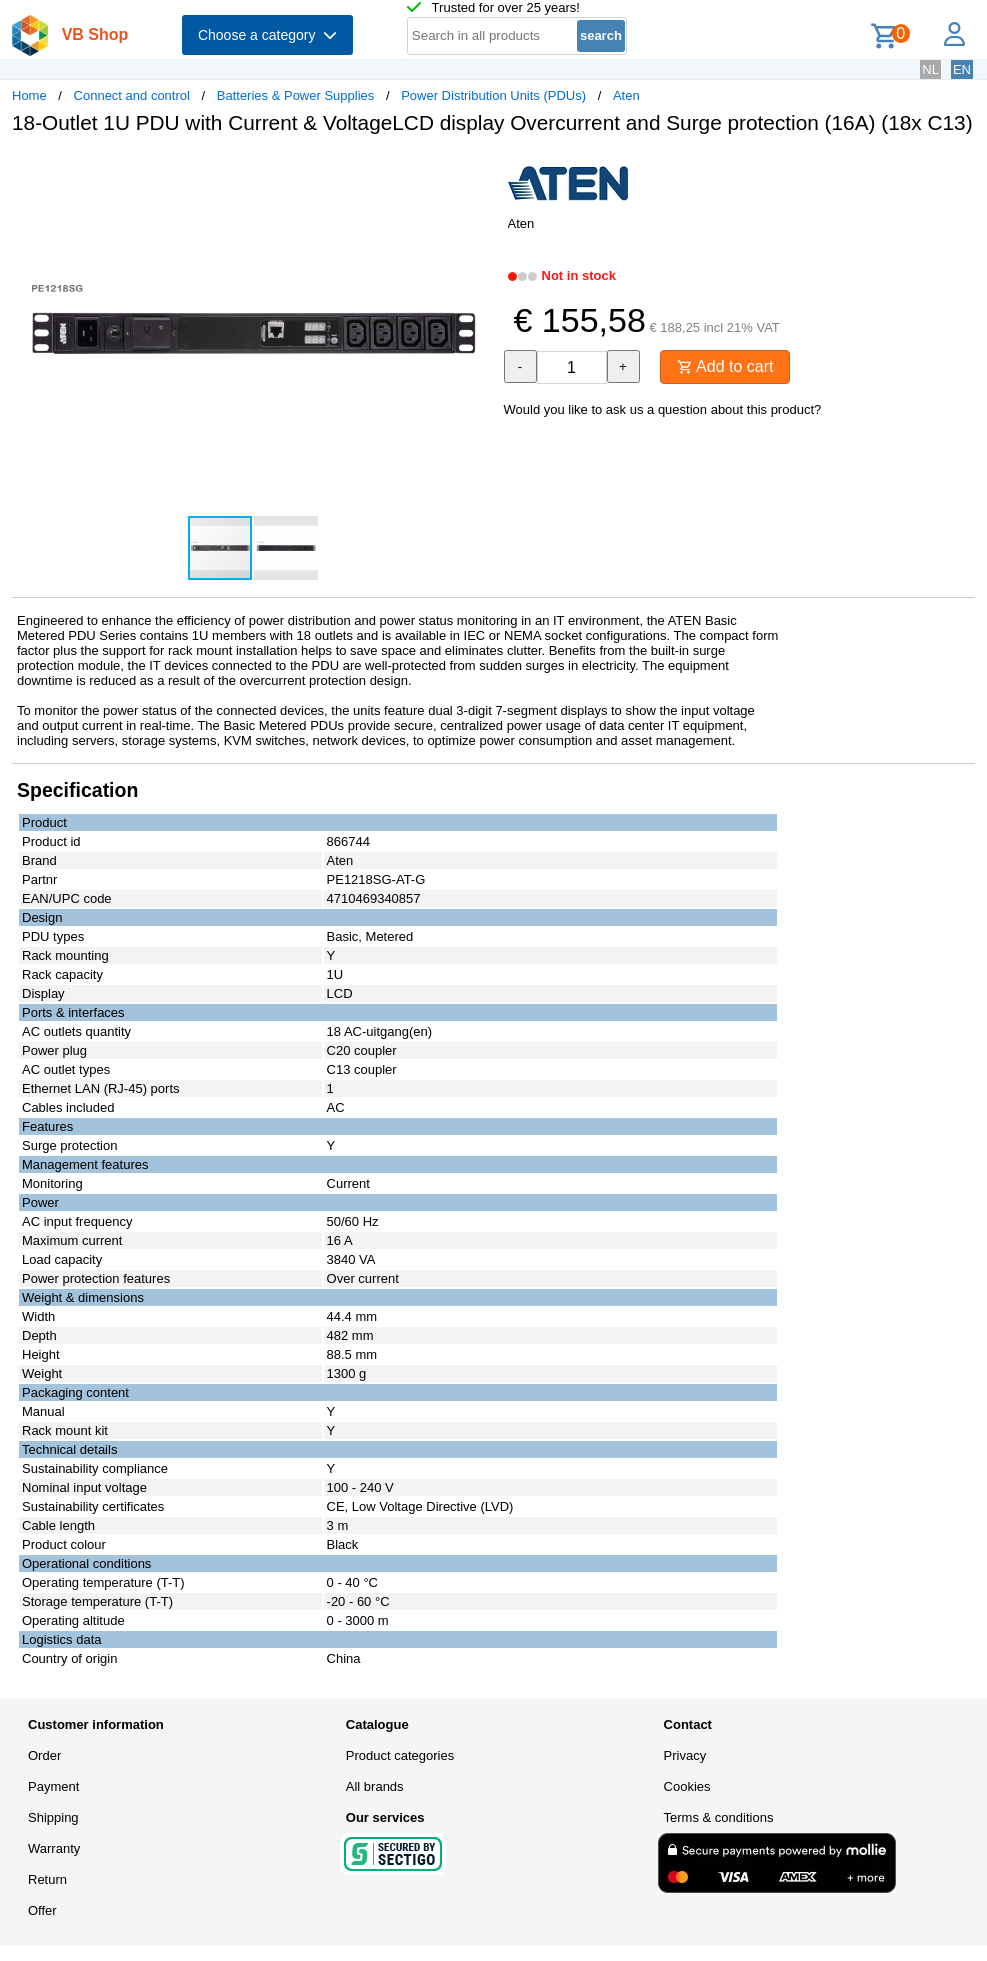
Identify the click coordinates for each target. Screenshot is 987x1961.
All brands (375, 1786)
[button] (476, 171)
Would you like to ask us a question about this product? (663, 409)
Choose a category (267, 35)
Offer (42, 1910)
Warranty (54, 1848)
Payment (53, 1786)
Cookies (687, 1786)
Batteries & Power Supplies (296, 95)
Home (29, 95)
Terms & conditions (719, 1817)
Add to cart (725, 366)
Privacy (685, 1755)
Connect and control (132, 95)
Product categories (400, 1755)
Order (44, 1755)
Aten (626, 95)
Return (47, 1879)
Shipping (53, 1817)
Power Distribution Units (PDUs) (493, 95)
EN (962, 69)
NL (930, 69)
